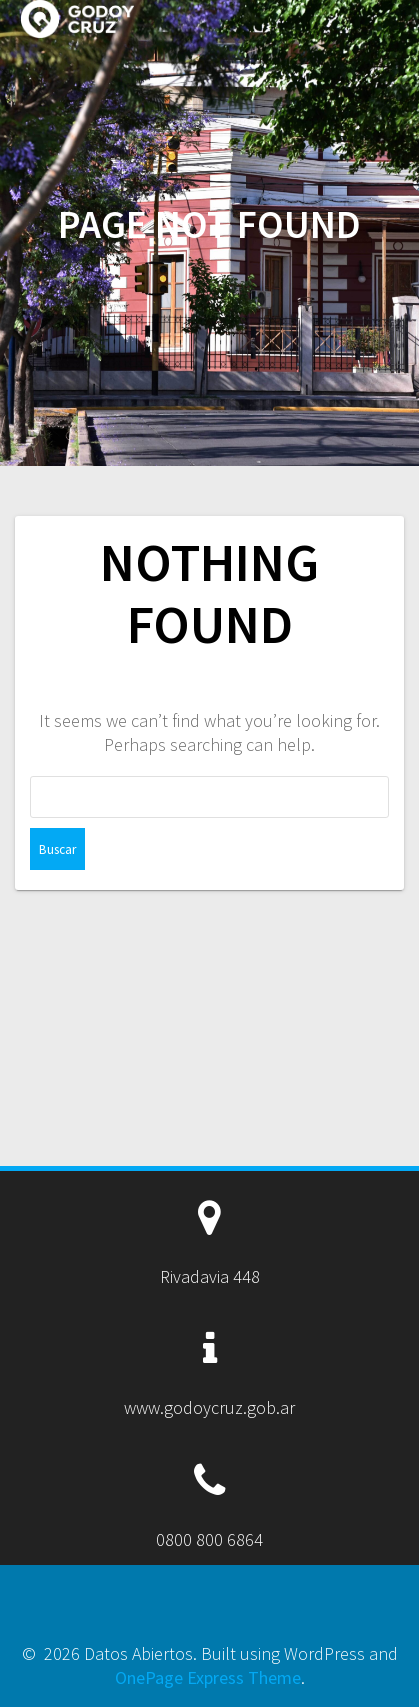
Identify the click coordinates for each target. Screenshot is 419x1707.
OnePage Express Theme (208, 1677)
